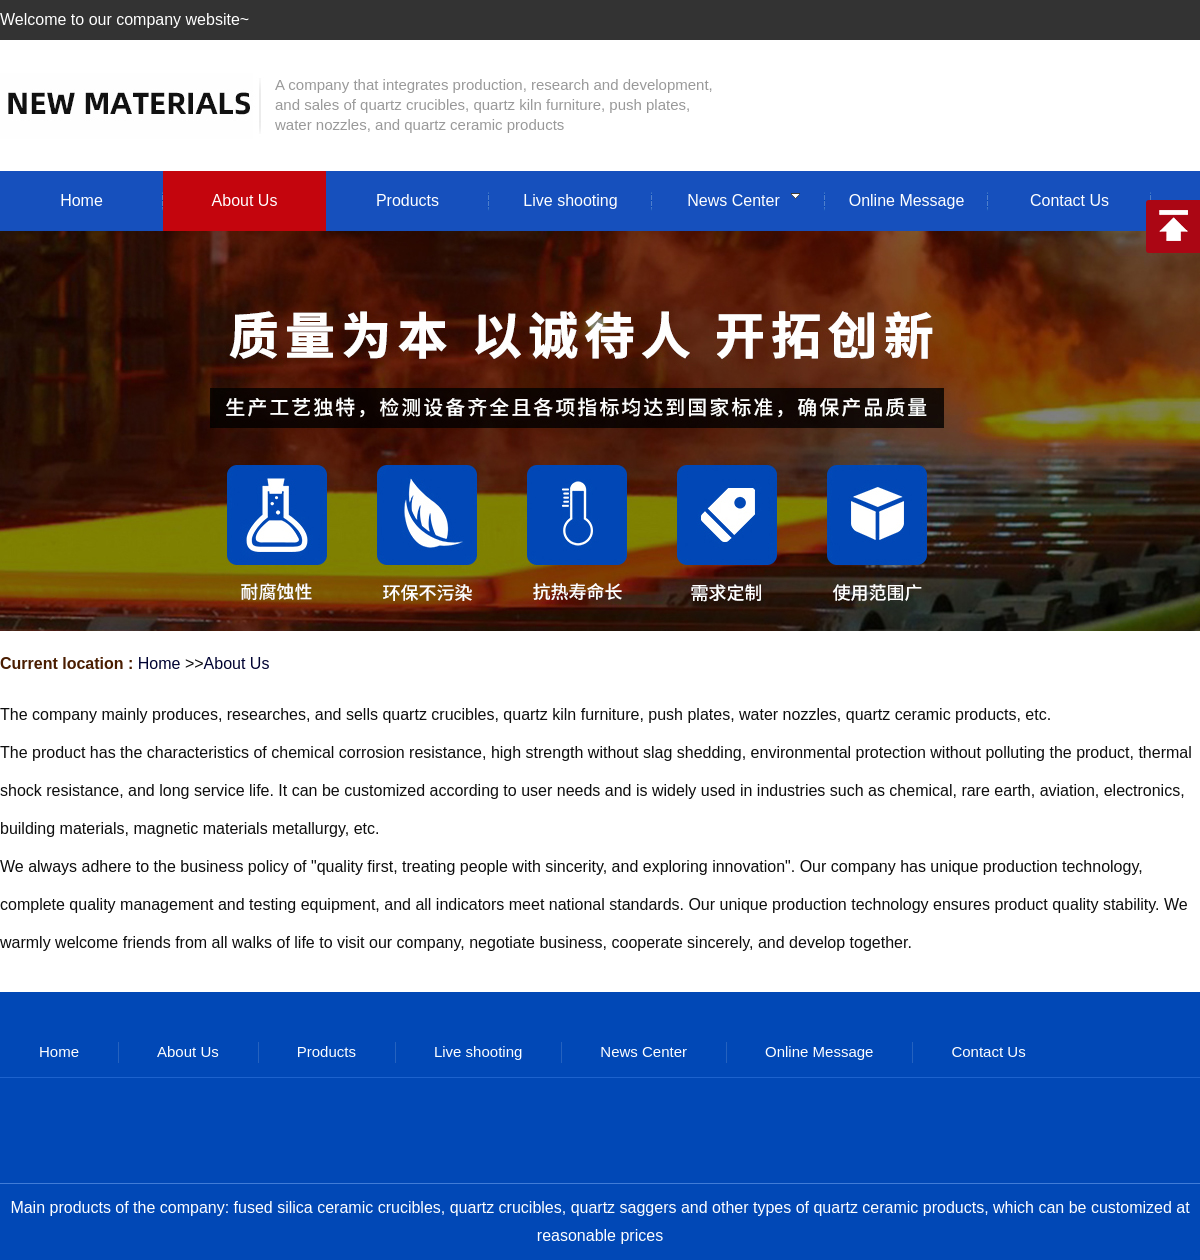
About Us (237, 663)
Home (159, 663)
